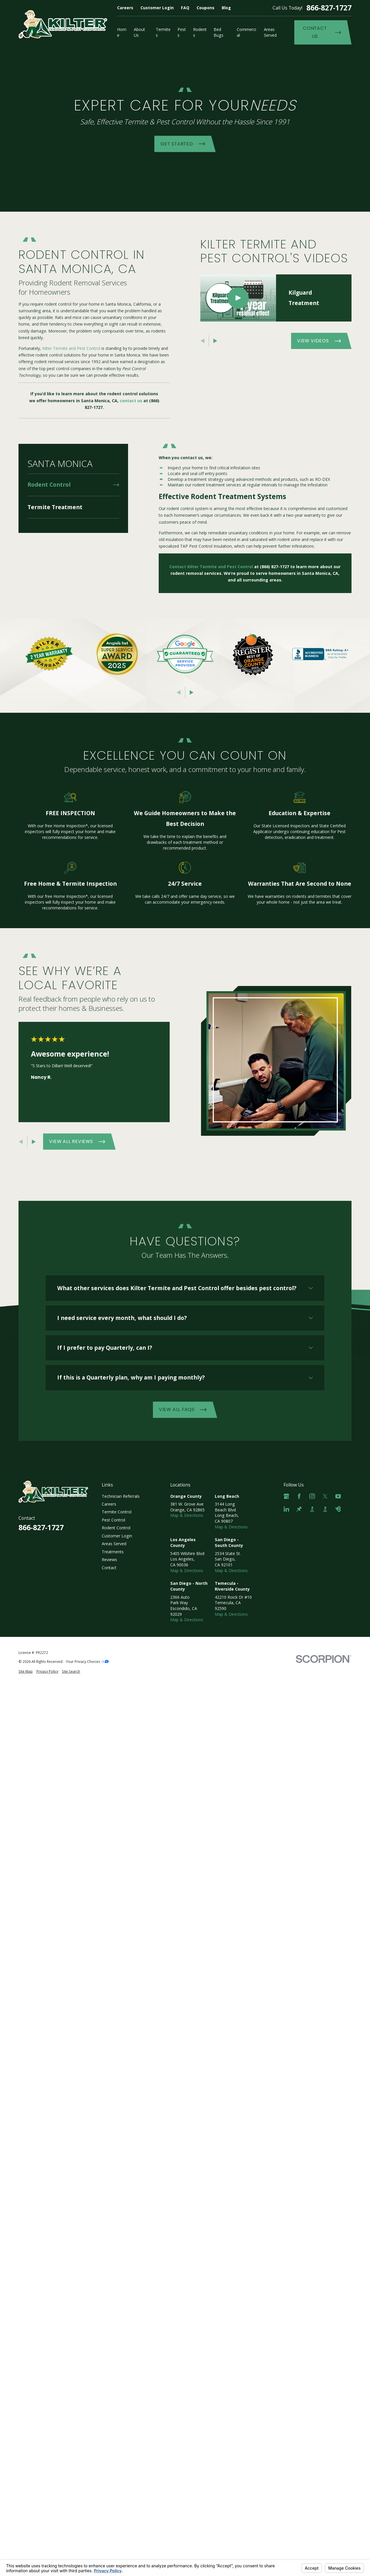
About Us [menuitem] (139, 32)
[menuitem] (73, 485)
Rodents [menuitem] (200, 32)
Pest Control (113, 1520)
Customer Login (157, 7)
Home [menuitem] (121, 32)
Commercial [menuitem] (246, 32)
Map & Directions (186, 1515)
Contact (109, 1567)
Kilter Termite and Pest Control (71, 348)
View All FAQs (183, 1409)
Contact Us (322, 32)
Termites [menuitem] (163, 32)
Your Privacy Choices (87, 1661)
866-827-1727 (329, 7)
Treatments (113, 1551)
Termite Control (117, 1512)
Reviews (109, 1559)
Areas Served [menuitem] (270, 32)
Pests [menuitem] (181, 32)
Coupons (205, 7)
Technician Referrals (121, 1496)
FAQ (185, 7)
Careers (125, 7)
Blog (226, 7)
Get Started (182, 144)
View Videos (319, 340)
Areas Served (114, 1543)
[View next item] (215, 341)
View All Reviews (77, 1141)
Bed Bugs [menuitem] (218, 32)
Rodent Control (116, 1527)
